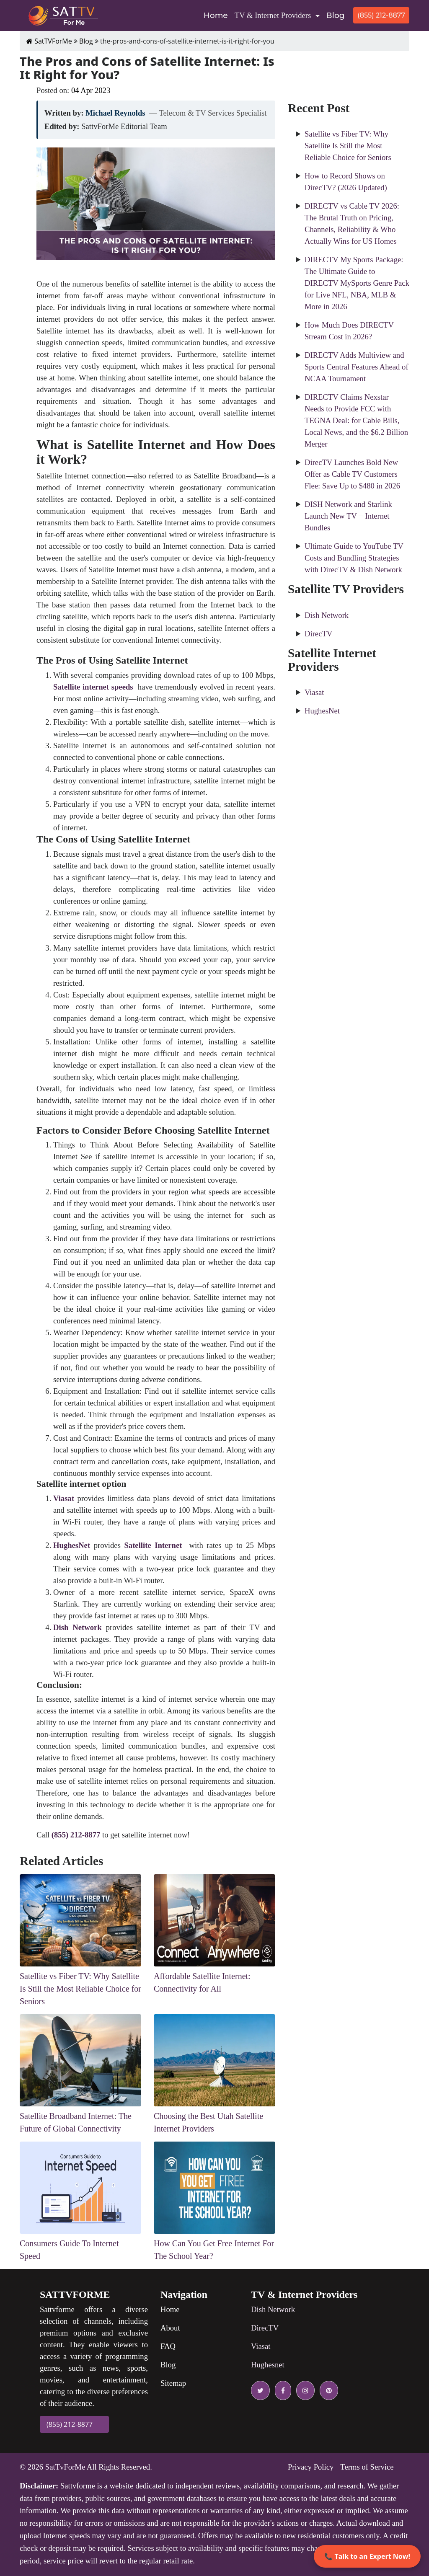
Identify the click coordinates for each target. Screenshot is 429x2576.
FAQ (168, 2346)
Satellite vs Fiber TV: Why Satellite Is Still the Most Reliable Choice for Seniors (348, 145)
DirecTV (318, 633)
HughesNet (322, 710)
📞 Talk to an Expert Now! (367, 2556)
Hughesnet (267, 2364)
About (170, 2327)
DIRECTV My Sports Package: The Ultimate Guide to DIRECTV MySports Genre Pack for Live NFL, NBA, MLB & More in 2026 (357, 283)
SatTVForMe (49, 41)
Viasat (314, 692)
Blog (335, 15)
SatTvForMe (65, 2466)
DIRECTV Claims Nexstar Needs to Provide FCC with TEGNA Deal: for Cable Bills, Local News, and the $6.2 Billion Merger (356, 420)
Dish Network (327, 615)
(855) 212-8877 (381, 15)
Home (217, 14)
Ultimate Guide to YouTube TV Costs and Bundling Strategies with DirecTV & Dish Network (354, 558)
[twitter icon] (260, 2390)
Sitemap (173, 2383)
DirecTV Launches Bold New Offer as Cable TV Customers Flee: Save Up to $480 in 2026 (352, 474)
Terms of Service (366, 2466)
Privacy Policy (310, 2466)
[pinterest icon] (327, 2390)
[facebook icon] (281, 2390)
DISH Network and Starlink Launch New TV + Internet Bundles (348, 516)
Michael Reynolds (115, 113)
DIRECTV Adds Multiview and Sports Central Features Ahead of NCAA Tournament (356, 367)
